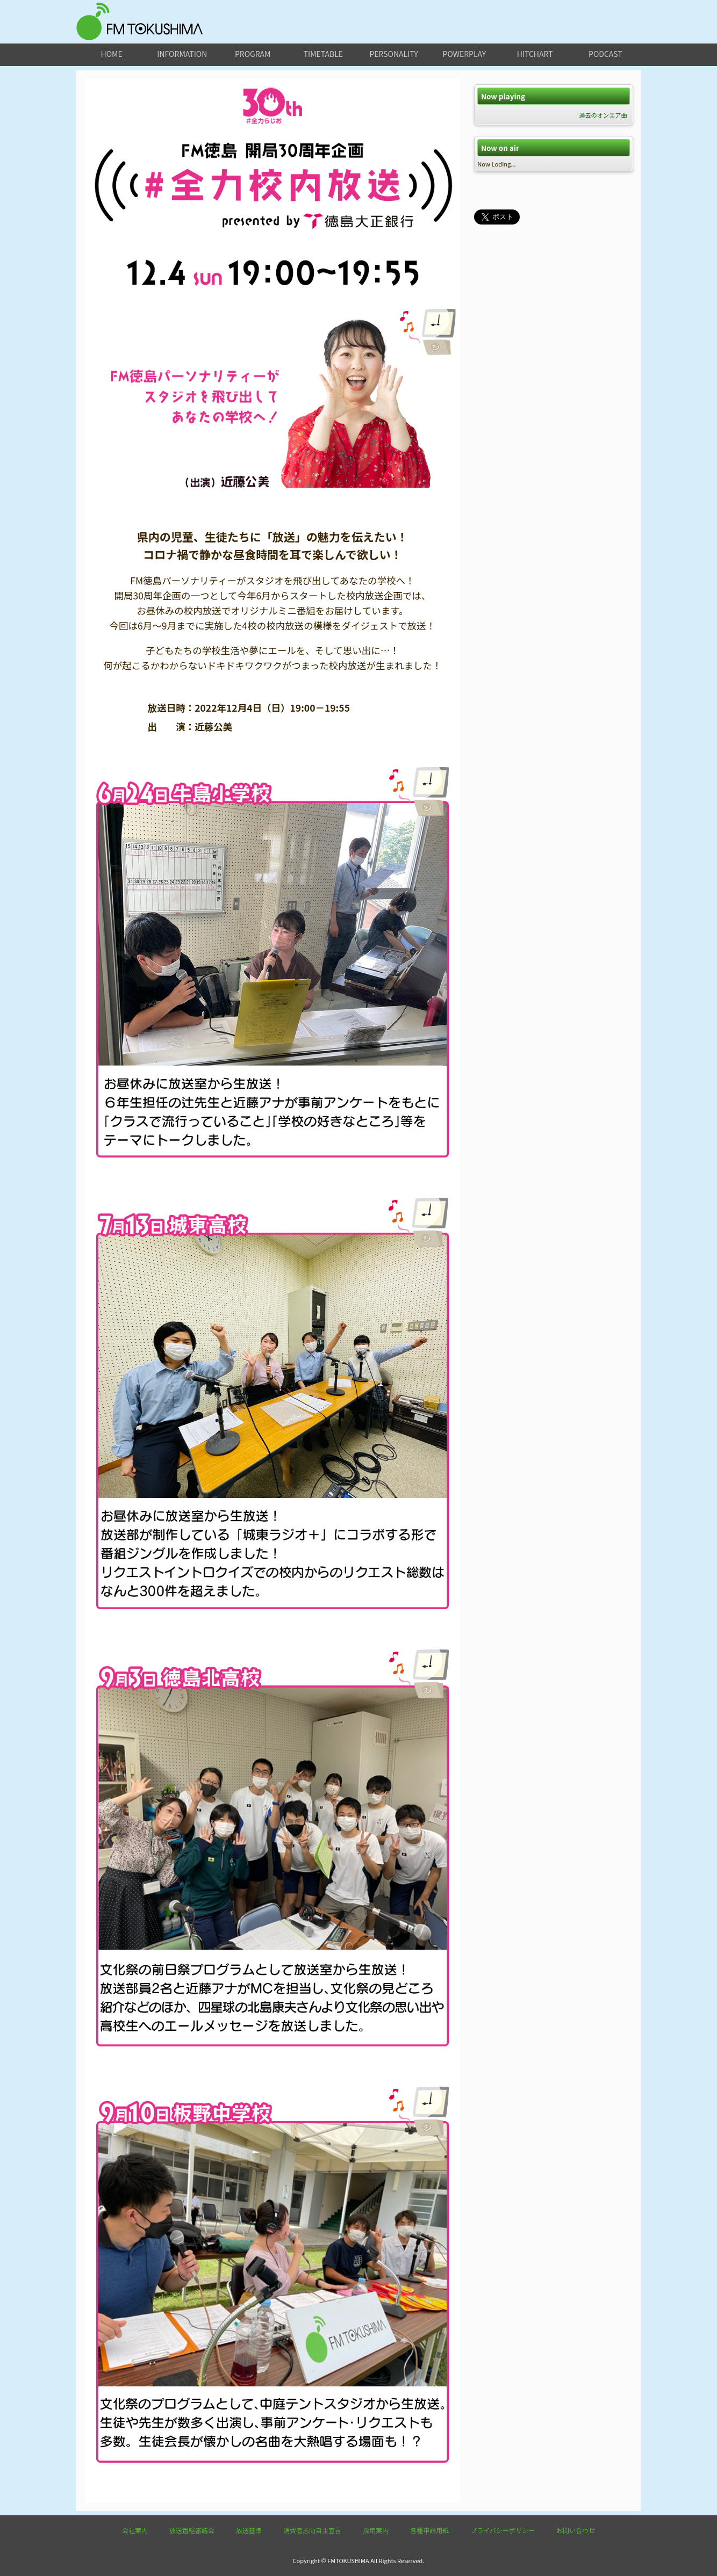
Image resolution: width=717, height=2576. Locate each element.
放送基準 (249, 2530)
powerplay (464, 53)
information (182, 53)
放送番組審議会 (191, 2530)
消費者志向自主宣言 (312, 2530)
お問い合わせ (575, 2530)
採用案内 (376, 2530)
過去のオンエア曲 (603, 115)
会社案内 (135, 2530)
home (112, 53)
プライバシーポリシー (502, 2530)
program (252, 53)
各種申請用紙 (429, 2530)
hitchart (535, 53)
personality (393, 53)
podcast (605, 53)
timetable (323, 53)
